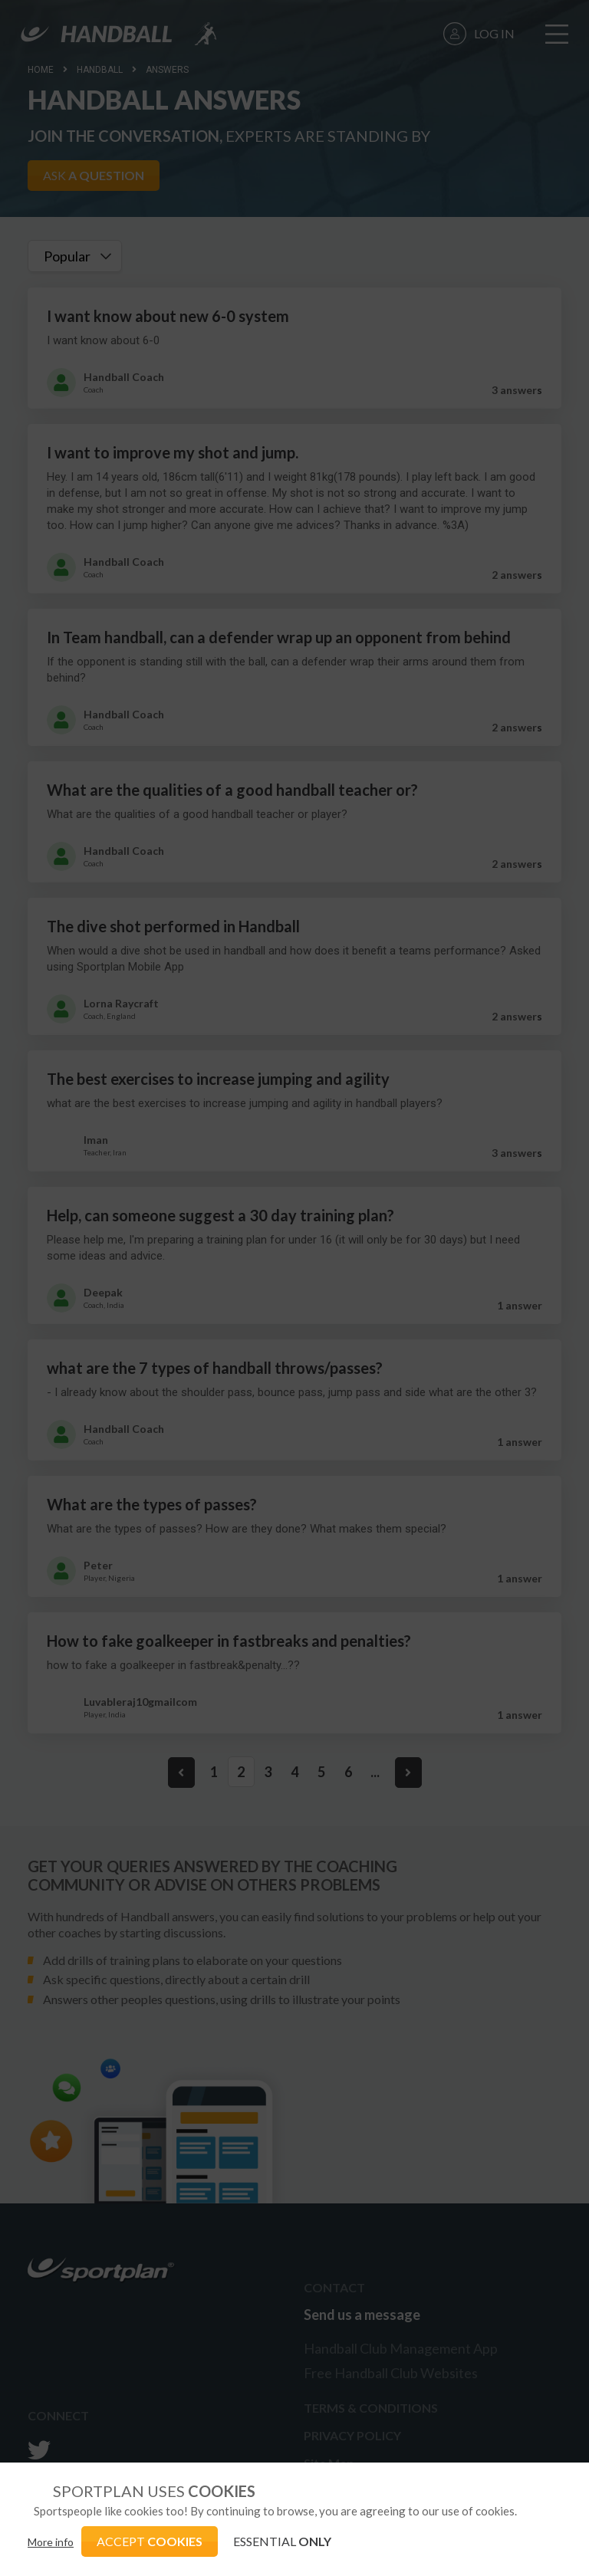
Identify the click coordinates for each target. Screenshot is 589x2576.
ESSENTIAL (282, 2541)
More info (51, 2541)
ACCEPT (149, 2541)
